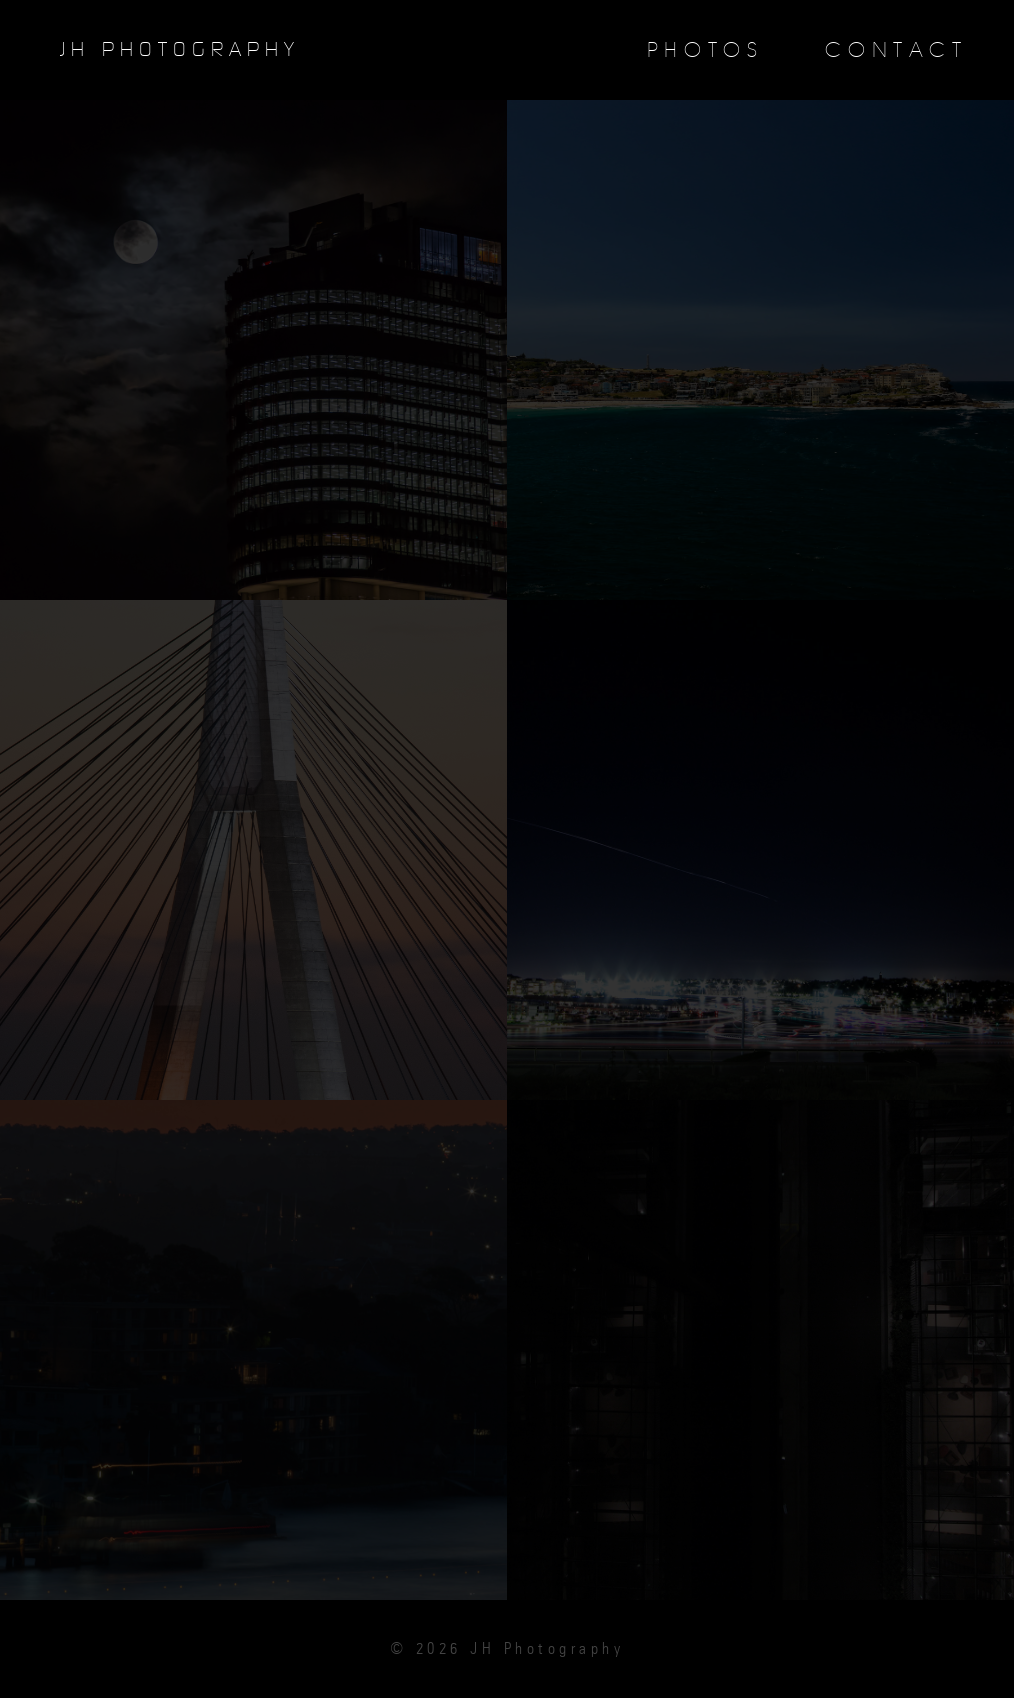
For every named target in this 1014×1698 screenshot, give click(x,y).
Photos (705, 50)
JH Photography (180, 50)
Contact (896, 50)
